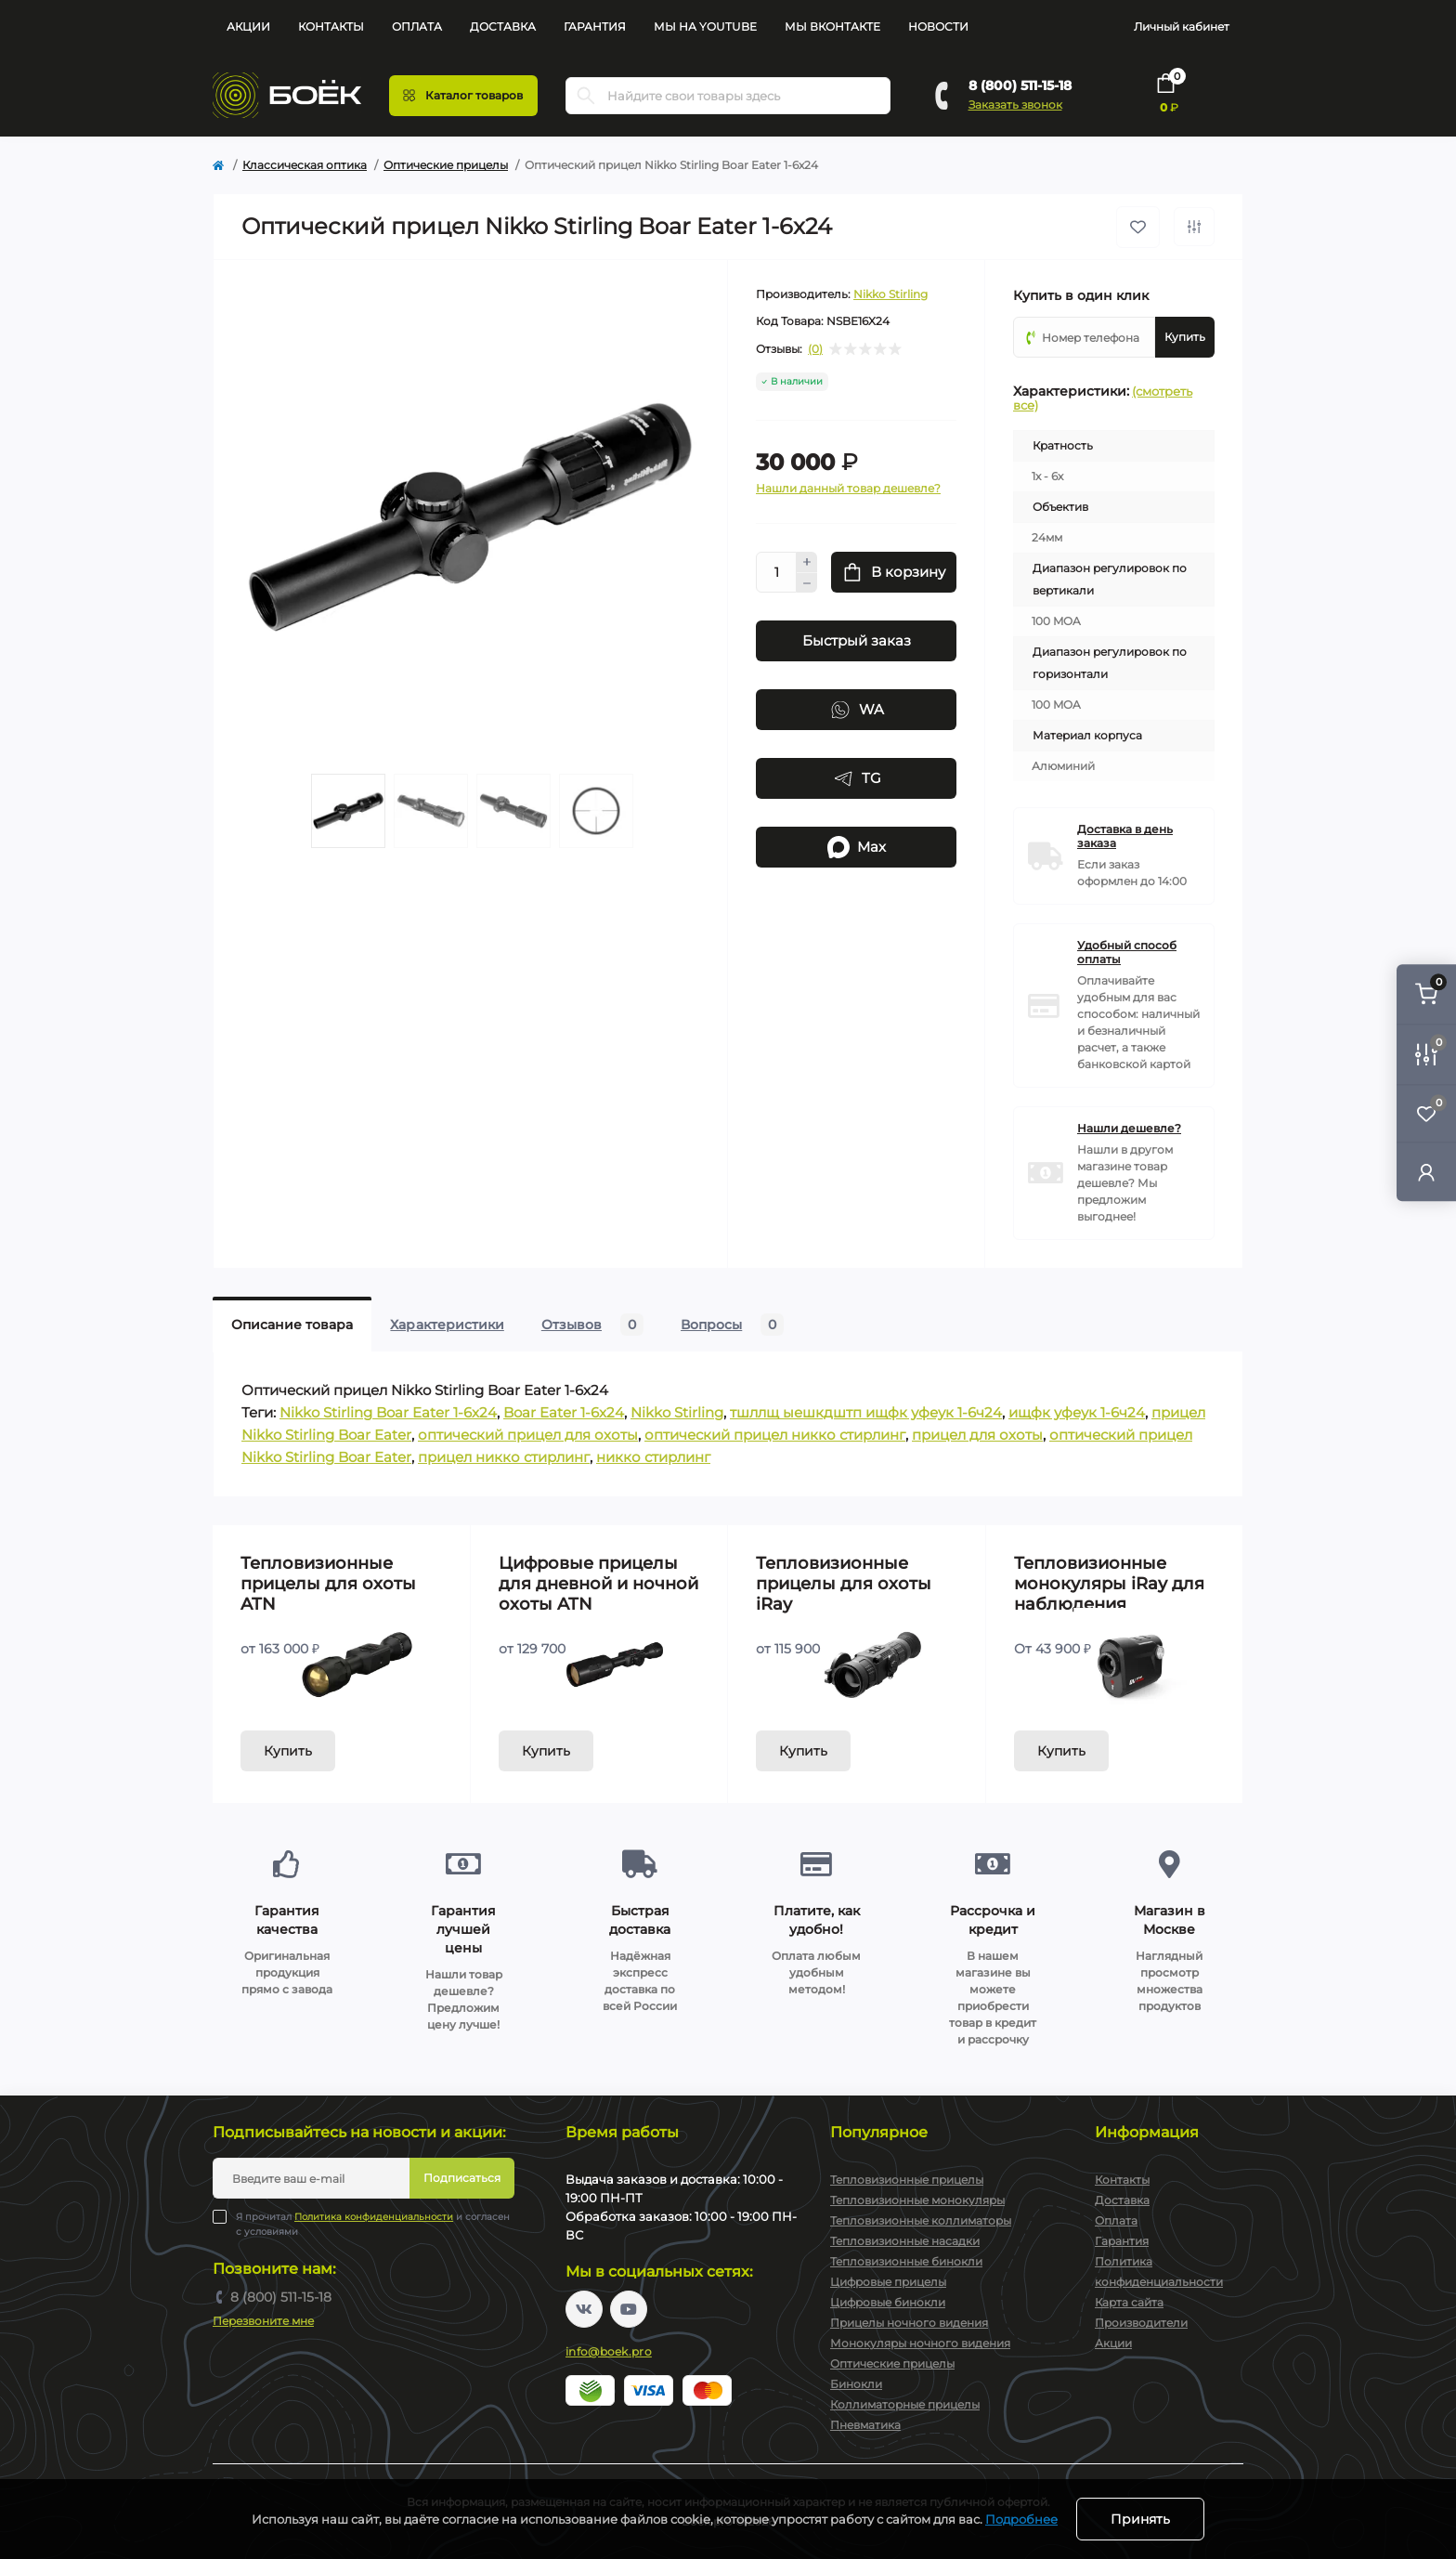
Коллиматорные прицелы (905, 2404)
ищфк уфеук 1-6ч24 (1076, 1412)
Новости (938, 26)
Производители (1141, 2323)
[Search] (586, 95)
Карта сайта (1129, 2302)
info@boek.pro (609, 2351)
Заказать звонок (1015, 104)
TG (856, 778)
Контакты (331, 26)
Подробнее (1021, 2519)
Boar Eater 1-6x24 (563, 1412)
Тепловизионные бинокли (906, 2261)
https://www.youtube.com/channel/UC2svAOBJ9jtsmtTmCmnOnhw (628, 2309)
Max (856, 847)
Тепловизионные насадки (905, 2241)
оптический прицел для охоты (528, 1434)
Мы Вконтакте (832, 26)
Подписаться (461, 2178)
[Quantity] (776, 572)
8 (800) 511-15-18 (1020, 85)
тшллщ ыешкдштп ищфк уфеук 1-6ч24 (866, 1412)
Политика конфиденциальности (373, 2217)
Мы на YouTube (705, 26)
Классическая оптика (304, 165)
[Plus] (807, 562)
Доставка (503, 26)
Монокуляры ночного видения (920, 2343)
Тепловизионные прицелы (906, 2180)
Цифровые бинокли (887, 2302)
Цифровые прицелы (888, 2282)
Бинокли (856, 2384)
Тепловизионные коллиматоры (920, 2220)
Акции (248, 26)
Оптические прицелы (446, 165)
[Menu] (463, 95)
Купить (288, 1751)
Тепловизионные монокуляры (917, 2200)
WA (856, 710)
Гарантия (595, 26)
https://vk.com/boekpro (584, 2309)
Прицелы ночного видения (909, 2323)
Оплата (417, 26)
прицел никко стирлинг (504, 1457)
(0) (815, 349)
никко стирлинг (653, 1457)
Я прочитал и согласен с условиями (373, 2224)
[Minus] (807, 583)
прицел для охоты (977, 1434)
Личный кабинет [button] (1181, 26)
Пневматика (865, 2425)
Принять (1140, 2519)
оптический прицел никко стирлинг (774, 1434)
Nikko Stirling (890, 294)
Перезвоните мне (263, 2321)
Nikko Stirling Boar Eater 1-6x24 (388, 1412)
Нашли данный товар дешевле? (848, 488)
